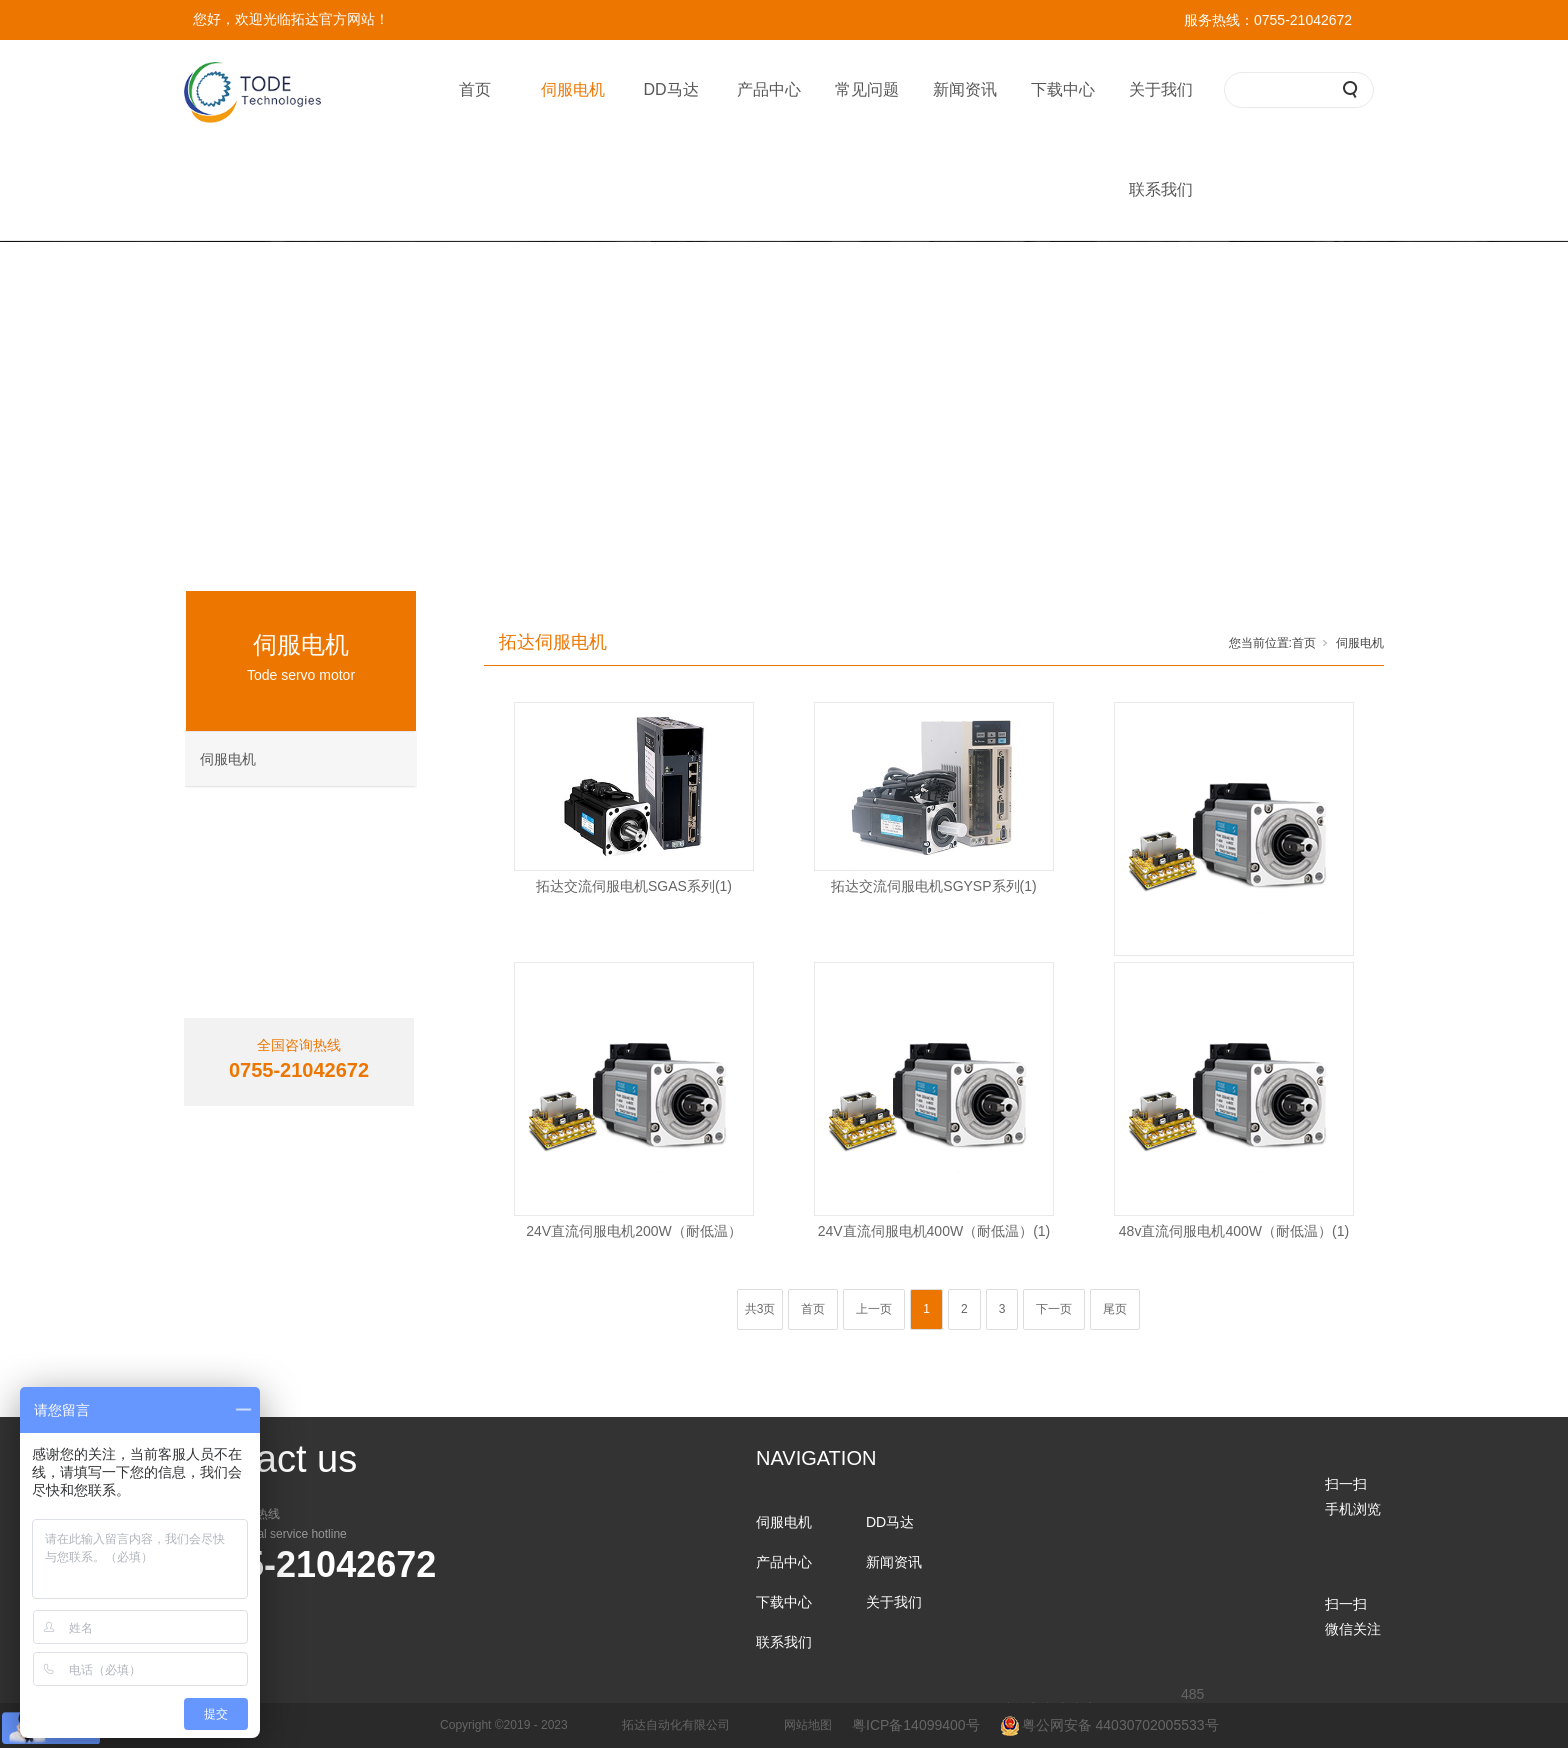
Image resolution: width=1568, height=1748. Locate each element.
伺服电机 (573, 89)
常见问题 (867, 89)
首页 (475, 89)
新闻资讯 (965, 89)
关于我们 (1161, 89)
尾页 (1115, 1309)
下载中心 (1063, 89)
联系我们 (1161, 189)
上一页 (874, 1309)
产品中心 (769, 89)
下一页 (1054, 1309)
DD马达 (670, 89)
